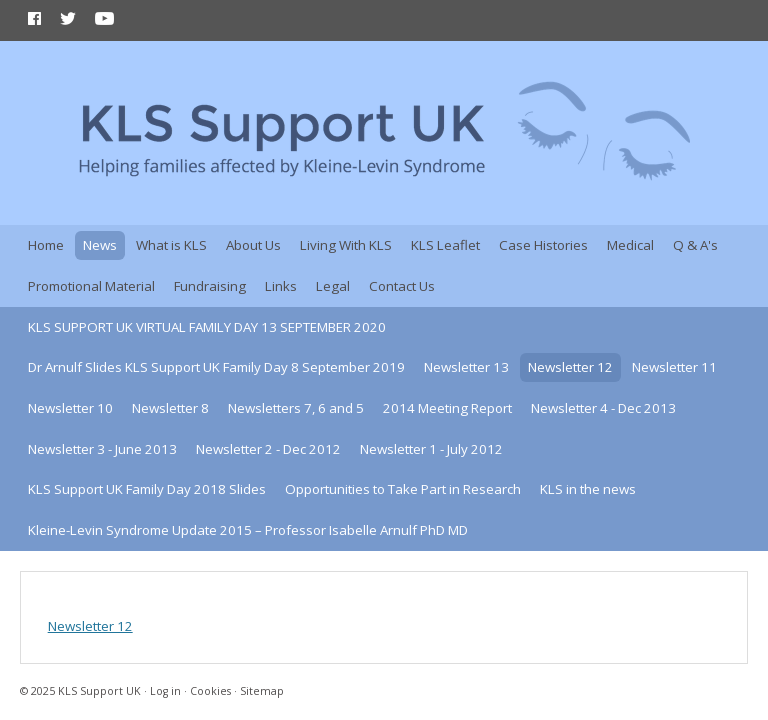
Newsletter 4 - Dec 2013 (603, 408)
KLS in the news (588, 489)
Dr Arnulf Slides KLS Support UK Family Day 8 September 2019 (216, 367)
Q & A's (695, 245)
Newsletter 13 (466, 367)
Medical (630, 245)
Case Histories (543, 245)
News (100, 245)
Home (46, 245)
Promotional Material (91, 286)
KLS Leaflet (445, 245)
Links (281, 286)
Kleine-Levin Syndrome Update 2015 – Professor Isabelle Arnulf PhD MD (248, 530)
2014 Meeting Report (447, 408)
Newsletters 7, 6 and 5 (296, 408)
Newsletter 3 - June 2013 (102, 449)
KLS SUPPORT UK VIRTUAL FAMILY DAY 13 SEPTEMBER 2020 (207, 327)
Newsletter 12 (570, 367)
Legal (333, 286)
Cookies (210, 691)
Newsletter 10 (70, 408)
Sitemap (262, 691)
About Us (253, 245)
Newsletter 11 (674, 367)
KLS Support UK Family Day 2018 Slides (147, 489)
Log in (165, 691)
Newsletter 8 (170, 408)
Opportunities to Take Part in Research (403, 489)
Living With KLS (346, 245)
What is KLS (171, 245)
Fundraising (210, 286)
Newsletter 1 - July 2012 (431, 449)
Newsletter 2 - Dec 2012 (268, 449)
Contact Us (402, 286)
